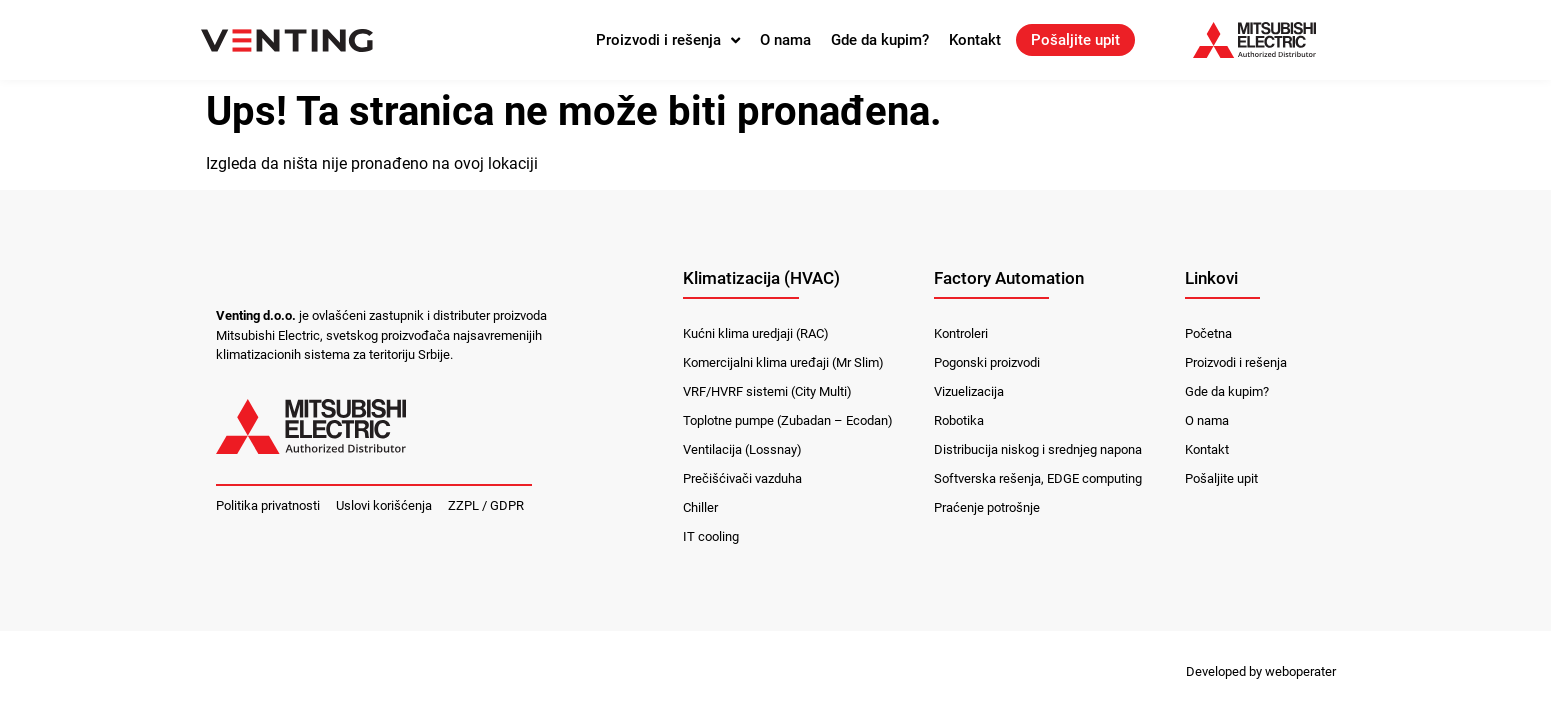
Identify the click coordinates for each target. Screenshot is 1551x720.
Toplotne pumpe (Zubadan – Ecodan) (788, 420)
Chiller (700, 507)
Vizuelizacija (969, 391)
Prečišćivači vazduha (742, 478)
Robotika (959, 420)
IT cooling (711, 536)
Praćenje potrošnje (987, 507)
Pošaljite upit (1075, 40)
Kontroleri (961, 333)
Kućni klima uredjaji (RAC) (756, 333)
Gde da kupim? (880, 40)
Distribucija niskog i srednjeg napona (1038, 449)
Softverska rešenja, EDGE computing (1038, 478)
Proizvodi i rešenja (668, 40)
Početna (1208, 333)
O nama (785, 40)
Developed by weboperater (1261, 671)
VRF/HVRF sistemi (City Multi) (767, 391)
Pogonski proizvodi (987, 362)
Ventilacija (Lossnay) (742, 449)
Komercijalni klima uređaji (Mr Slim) (783, 362)
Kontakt (975, 40)
